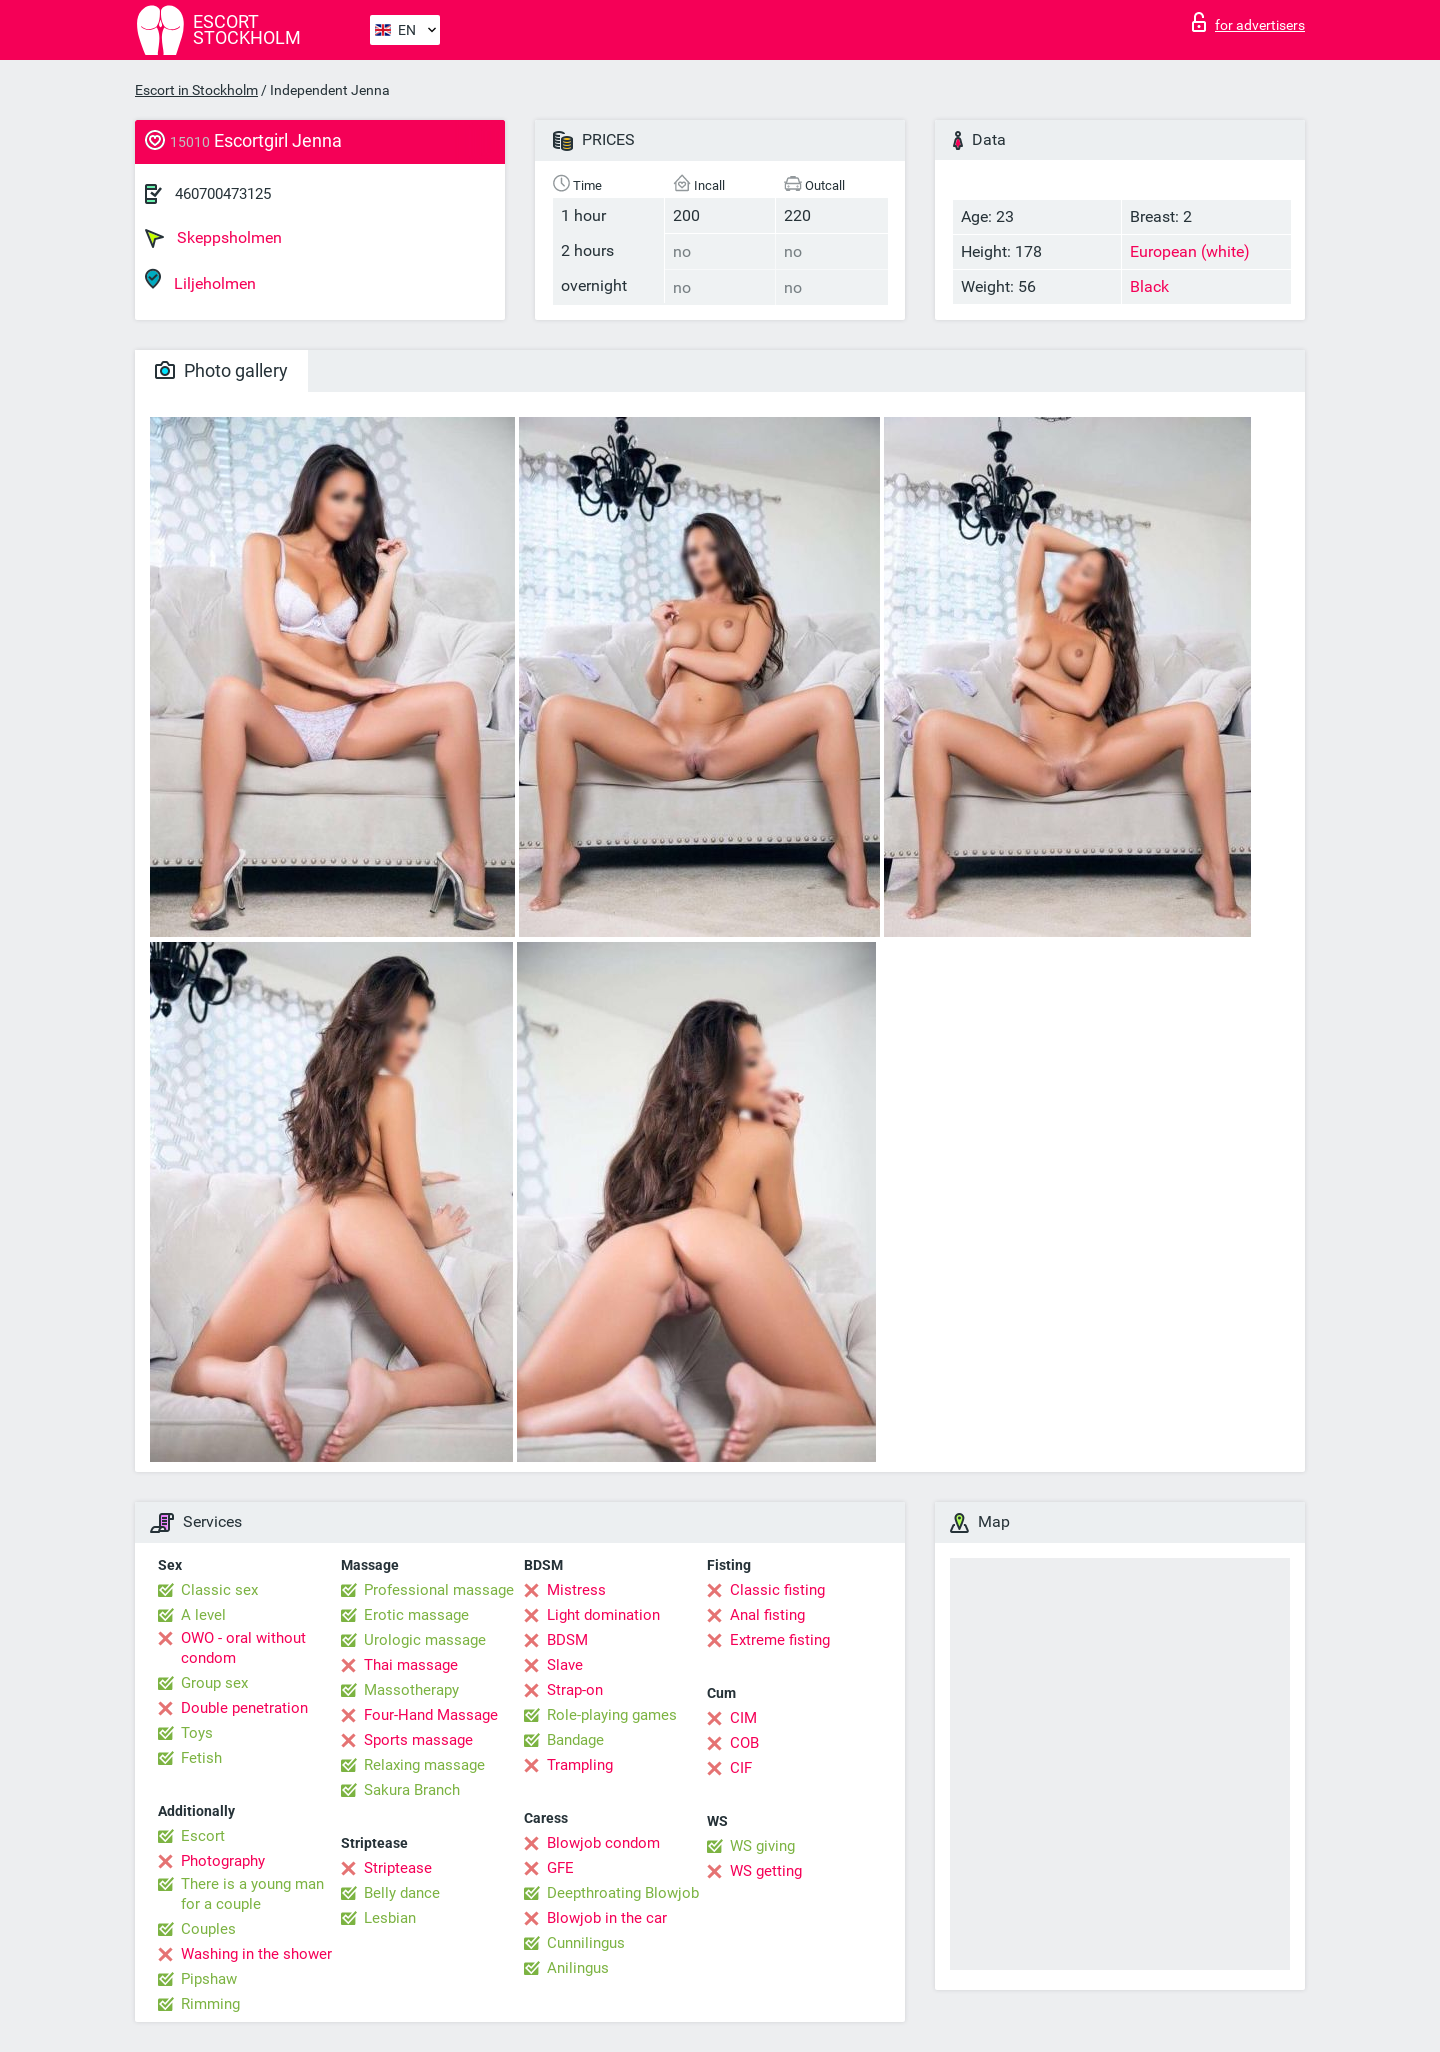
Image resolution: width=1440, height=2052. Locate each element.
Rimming (210, 2004)
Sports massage (418, 1740)
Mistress (576, 1590)
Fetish (201, 1758)
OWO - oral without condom (243, 1648)
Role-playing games (612, 1715)
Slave (565, 1665)
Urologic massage (425, 1640)
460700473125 (223, 194)
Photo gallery (221, 370)
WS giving (762, 1846)
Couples (208, 1929)
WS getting (766, 1871)
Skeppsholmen (213, 238)
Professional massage (439, 1590)
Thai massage (411, 1665)
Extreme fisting (780, 1640)
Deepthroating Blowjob (623, 1893)
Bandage (575, 1740)
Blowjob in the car (607, 1918)
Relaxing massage (424, 1765)
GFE (560, 1868)
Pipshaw (209, 1979)
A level (203, 1615)
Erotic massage (416, 1615)
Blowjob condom (603, 1843)
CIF (741, 1768)
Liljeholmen (200, 280)
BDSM (567, 1640)
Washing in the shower (256, 1954)
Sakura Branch (412, 1790)
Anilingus (578, 1968)
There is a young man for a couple (252, 1894)
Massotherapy (411, 1690)
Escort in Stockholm (196, 90)
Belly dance (402, 1893)
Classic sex (219, 1590)
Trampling (580, 1765)
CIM (743, 1718)
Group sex (214, 1683)
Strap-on (575, 1690)
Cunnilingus (586, 1943)
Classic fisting (777, 1590)
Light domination (603, 1615)
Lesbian (390, 1918)
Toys (197, 1733)
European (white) (1190, 251)
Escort (203, 1836)
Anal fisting (767, 1615)
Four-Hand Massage (431, 1715)
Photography (223, 1861)
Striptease (398, 1868)
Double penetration (244, 1708)
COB (744, 1743)
